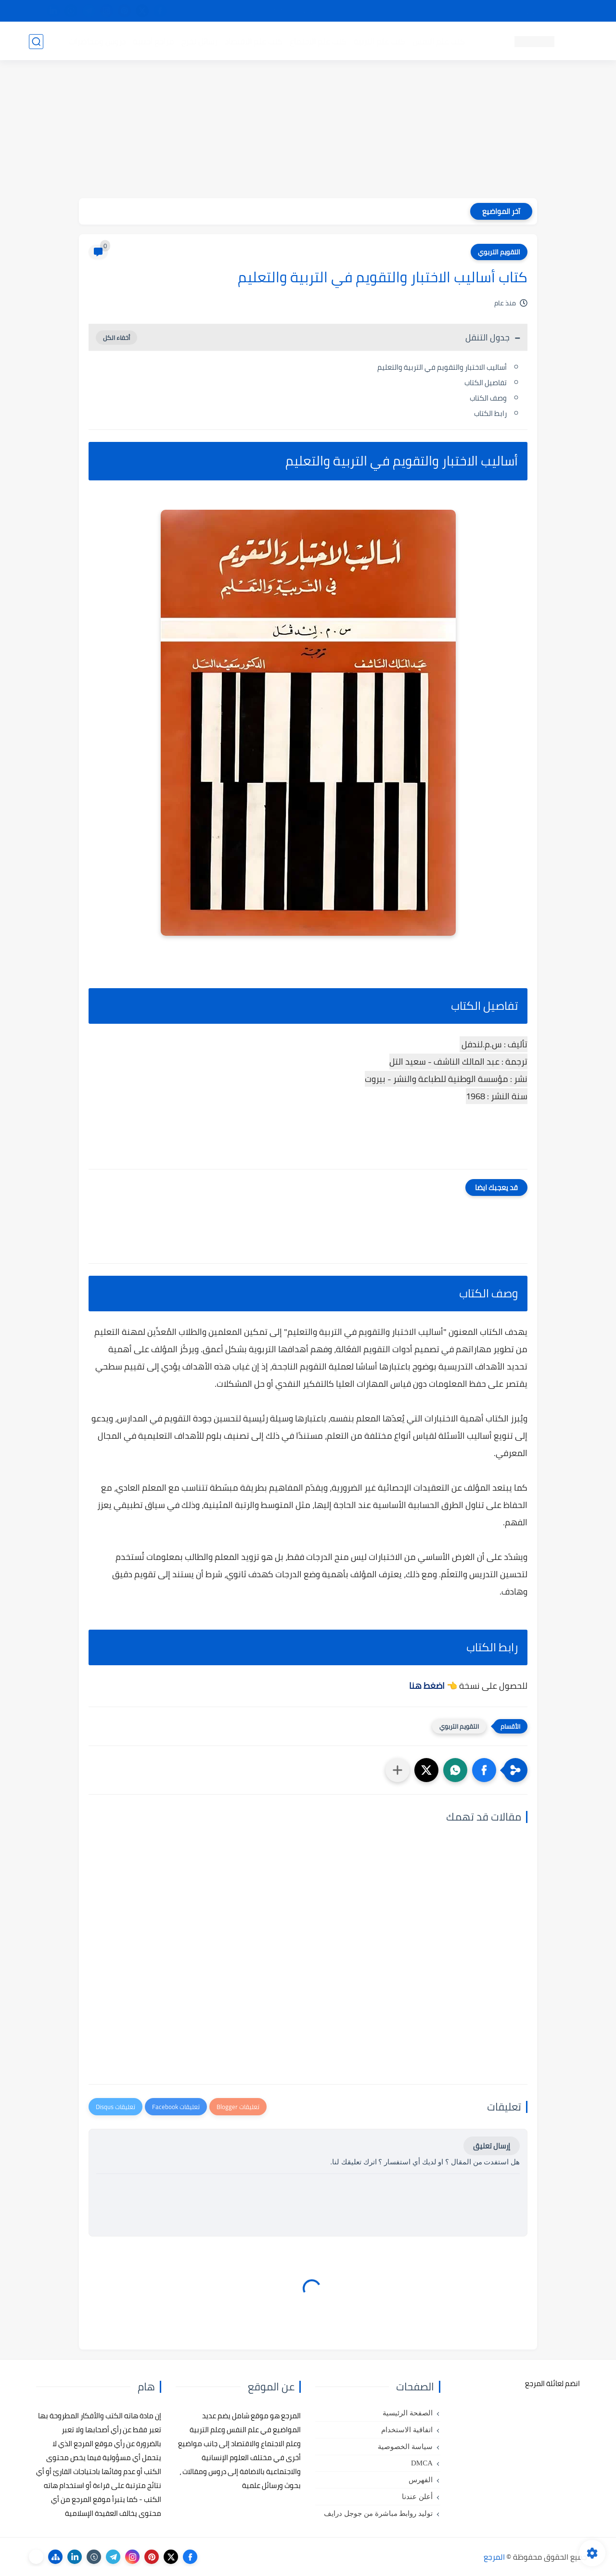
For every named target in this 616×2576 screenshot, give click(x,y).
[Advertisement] (308, 131)
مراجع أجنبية (153, 41)
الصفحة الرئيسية (408, 2413)
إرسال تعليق (491, 2146)
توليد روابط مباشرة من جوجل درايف (378, 2513)
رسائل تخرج (199, 41)
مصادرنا (415, 11)
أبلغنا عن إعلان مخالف (362, 11)
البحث (447, 11)
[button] (484, 1770)
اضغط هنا (427, 1686)
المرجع (494, 2557)
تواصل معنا (567, 11)
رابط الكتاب (490, 413)
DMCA (422, 2463)
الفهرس (421, 2480)
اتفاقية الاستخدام (407, 2430)
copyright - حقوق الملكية (283, 11)
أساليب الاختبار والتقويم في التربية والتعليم (442, 367)
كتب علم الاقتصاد (253, 41)
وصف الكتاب (488, 398)
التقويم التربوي (499, 252)
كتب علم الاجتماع (317, 41)
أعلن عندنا (417, 2497)
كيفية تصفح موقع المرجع (503, 11)
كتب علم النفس (438, 41)
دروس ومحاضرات (96, 41)
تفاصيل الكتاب (485, 383)
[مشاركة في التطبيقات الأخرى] (397, 1770)
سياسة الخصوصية (405, 2446)
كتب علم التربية (379, 41)
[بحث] (36, 41)
